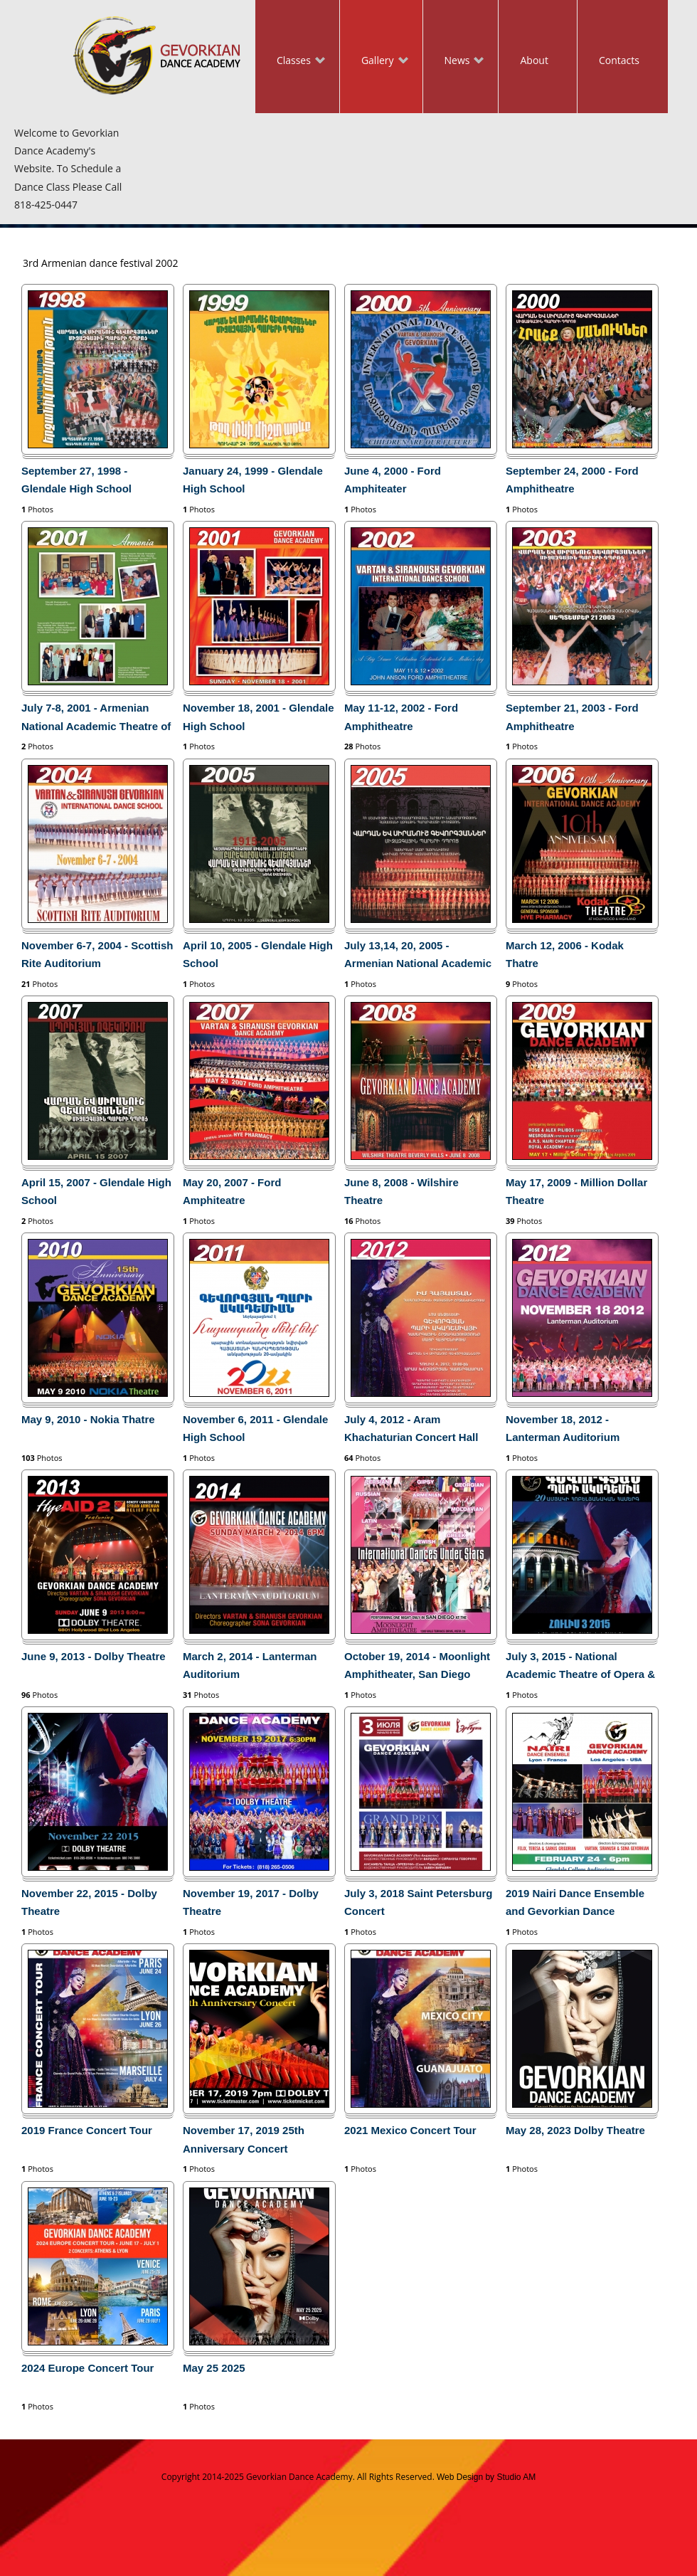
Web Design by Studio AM (486, 2477)
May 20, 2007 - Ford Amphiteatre (232, 1191)
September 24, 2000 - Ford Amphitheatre (572, 480)
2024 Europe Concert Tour (87, 2368)
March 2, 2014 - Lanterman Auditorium (249, 1665)
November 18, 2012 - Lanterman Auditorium (562, 1428)
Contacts (619, 60)
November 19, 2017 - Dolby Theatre (251, 1902)
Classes (290, 61)
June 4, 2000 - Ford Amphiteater (392, 480)
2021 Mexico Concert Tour (410, 2130)
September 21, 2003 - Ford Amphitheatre (572, 717)
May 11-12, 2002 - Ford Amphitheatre (401, 717)
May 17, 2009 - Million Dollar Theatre (576, 1191)
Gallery (374, 61)
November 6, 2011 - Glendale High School (255, 1428)
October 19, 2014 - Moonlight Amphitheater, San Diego (417, 1665)
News (453, 61)
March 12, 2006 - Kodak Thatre (565, 954)
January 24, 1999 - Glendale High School (253, 480)
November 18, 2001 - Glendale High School (258, 717)
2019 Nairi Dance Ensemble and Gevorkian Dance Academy (575, 1905)
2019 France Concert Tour (86, 2130)
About (534, 60)
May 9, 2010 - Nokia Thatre (88, 1419)
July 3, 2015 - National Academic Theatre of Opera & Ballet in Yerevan (580, 1668)
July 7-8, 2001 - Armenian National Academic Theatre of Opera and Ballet (96, 719)
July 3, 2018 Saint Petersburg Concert (418, 1902)
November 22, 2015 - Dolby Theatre (89, 1902)
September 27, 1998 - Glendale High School (76, 480)
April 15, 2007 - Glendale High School (96, 1191)
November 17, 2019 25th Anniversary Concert (243, 2139)
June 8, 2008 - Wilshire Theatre (401, 1191)
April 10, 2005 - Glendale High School (258, 954)
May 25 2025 (214, 2368)
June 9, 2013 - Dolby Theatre (93, 1656)
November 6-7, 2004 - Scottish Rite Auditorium (97, 954)
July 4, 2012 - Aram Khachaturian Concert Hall (411, 1428)
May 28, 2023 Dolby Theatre (575, 2130)
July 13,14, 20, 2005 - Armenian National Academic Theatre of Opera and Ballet (417, 957)
